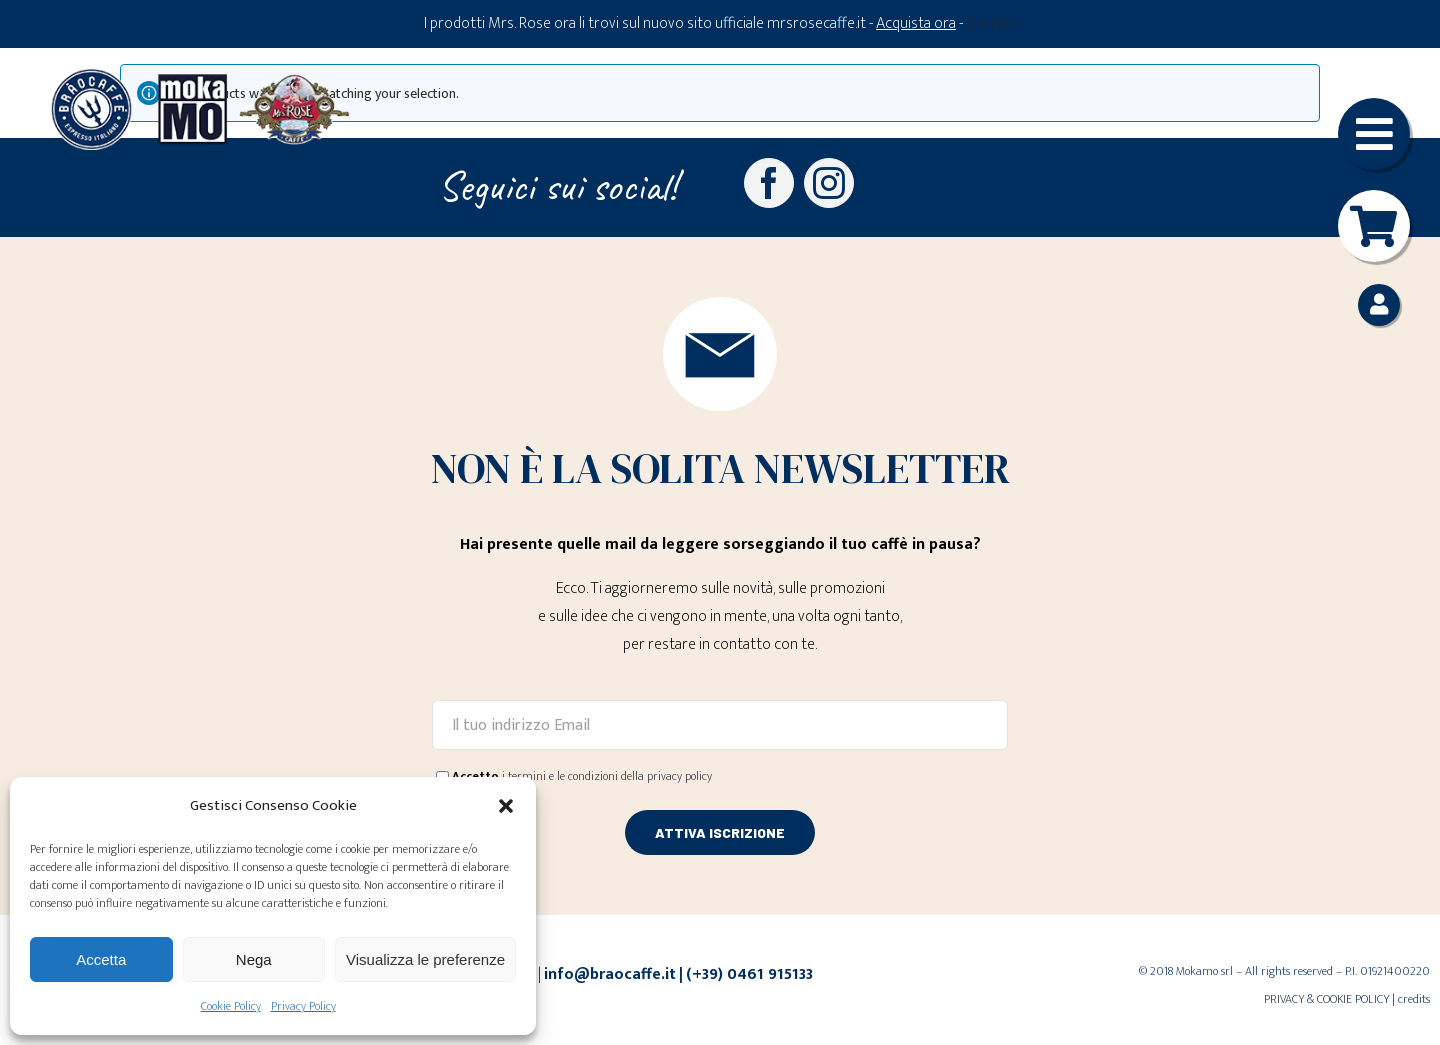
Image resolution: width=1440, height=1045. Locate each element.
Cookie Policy (231, 1006)
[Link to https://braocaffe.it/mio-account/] (1379, 305)
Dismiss (991, 23)
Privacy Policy (303, 1006)
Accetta (101, 959)
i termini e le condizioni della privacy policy (607, 776)
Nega (254, 959)
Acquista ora (916, 23)
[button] (506, 806)
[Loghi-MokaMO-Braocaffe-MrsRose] (200, 75)
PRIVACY (1284, 999)
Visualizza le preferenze (425, 959)
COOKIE (1334, 999)
